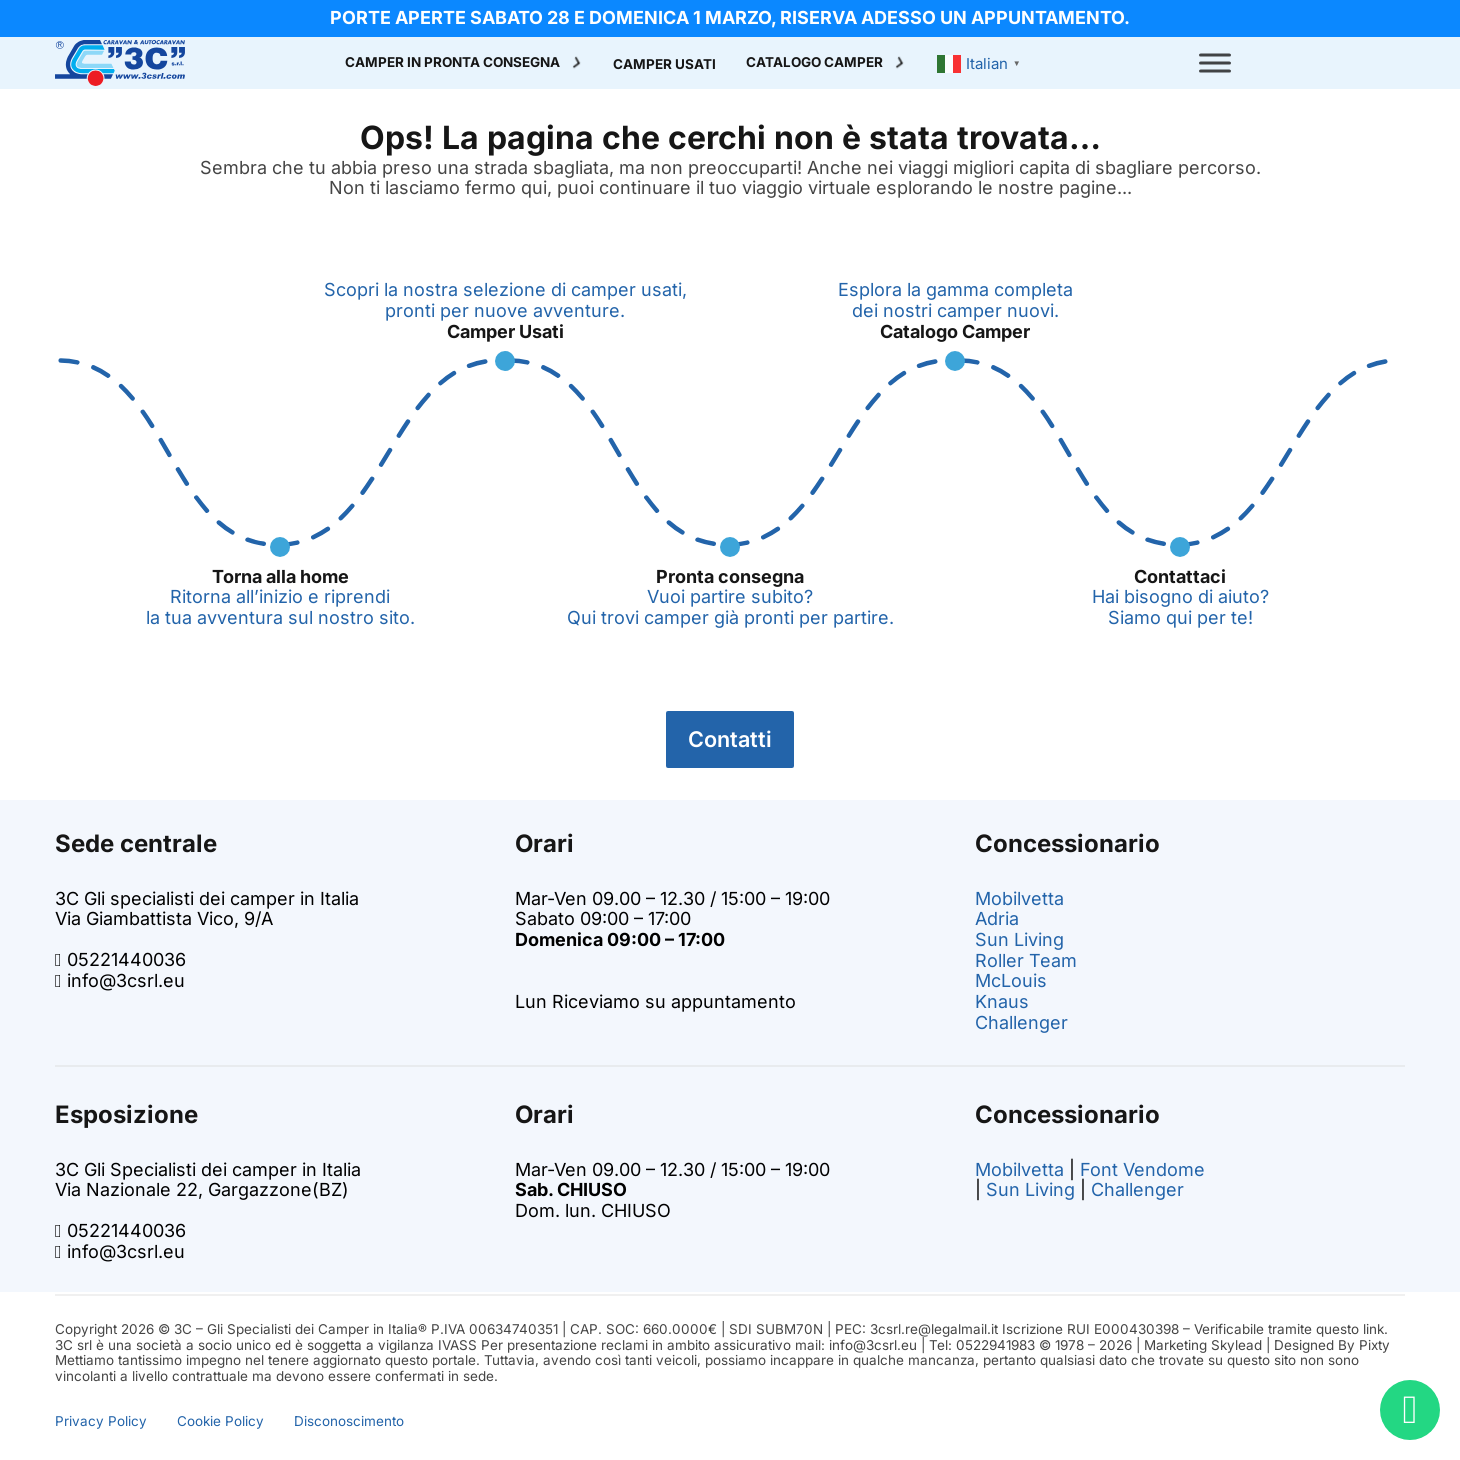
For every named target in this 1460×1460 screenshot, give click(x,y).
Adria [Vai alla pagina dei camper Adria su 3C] (997, 918)
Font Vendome (1142, 1169)
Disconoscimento (349, 1421)
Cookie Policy (220, 1421)
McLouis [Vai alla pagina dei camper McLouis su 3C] (1011, 980)
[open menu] (1215, 63)
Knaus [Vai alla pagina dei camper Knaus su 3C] (1002, 1001)
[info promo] (730, 18)
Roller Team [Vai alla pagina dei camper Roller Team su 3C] (1026, 960)
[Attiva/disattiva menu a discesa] (577, 63)
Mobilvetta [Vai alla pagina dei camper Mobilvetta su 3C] (1019, 898)
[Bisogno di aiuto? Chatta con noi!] (1410, 1410)
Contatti (730, 739)
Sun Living (1030, 1189)
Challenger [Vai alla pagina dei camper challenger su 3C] (1021, 1022)
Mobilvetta (1019, 1169)
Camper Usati (664, 64)
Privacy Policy (101, 1421)
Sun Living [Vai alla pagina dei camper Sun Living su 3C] (1019, 939)
